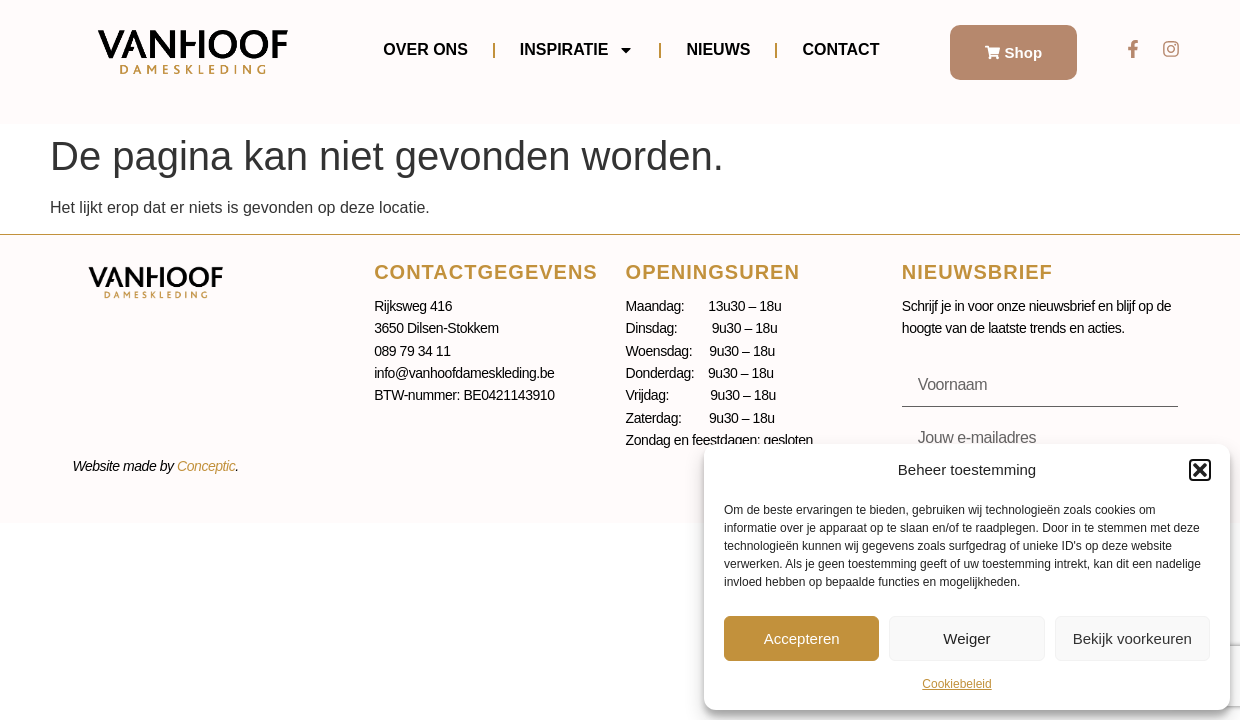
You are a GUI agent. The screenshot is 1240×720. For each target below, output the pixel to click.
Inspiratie (577, 50)
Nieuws (718, 49)
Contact (840, 49)
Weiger (966, 638)
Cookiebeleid (956, 684)
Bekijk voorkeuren (1132, 638)
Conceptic (206, 466)
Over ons (425, 49)
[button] (1200, 470)
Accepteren (802, 638)
